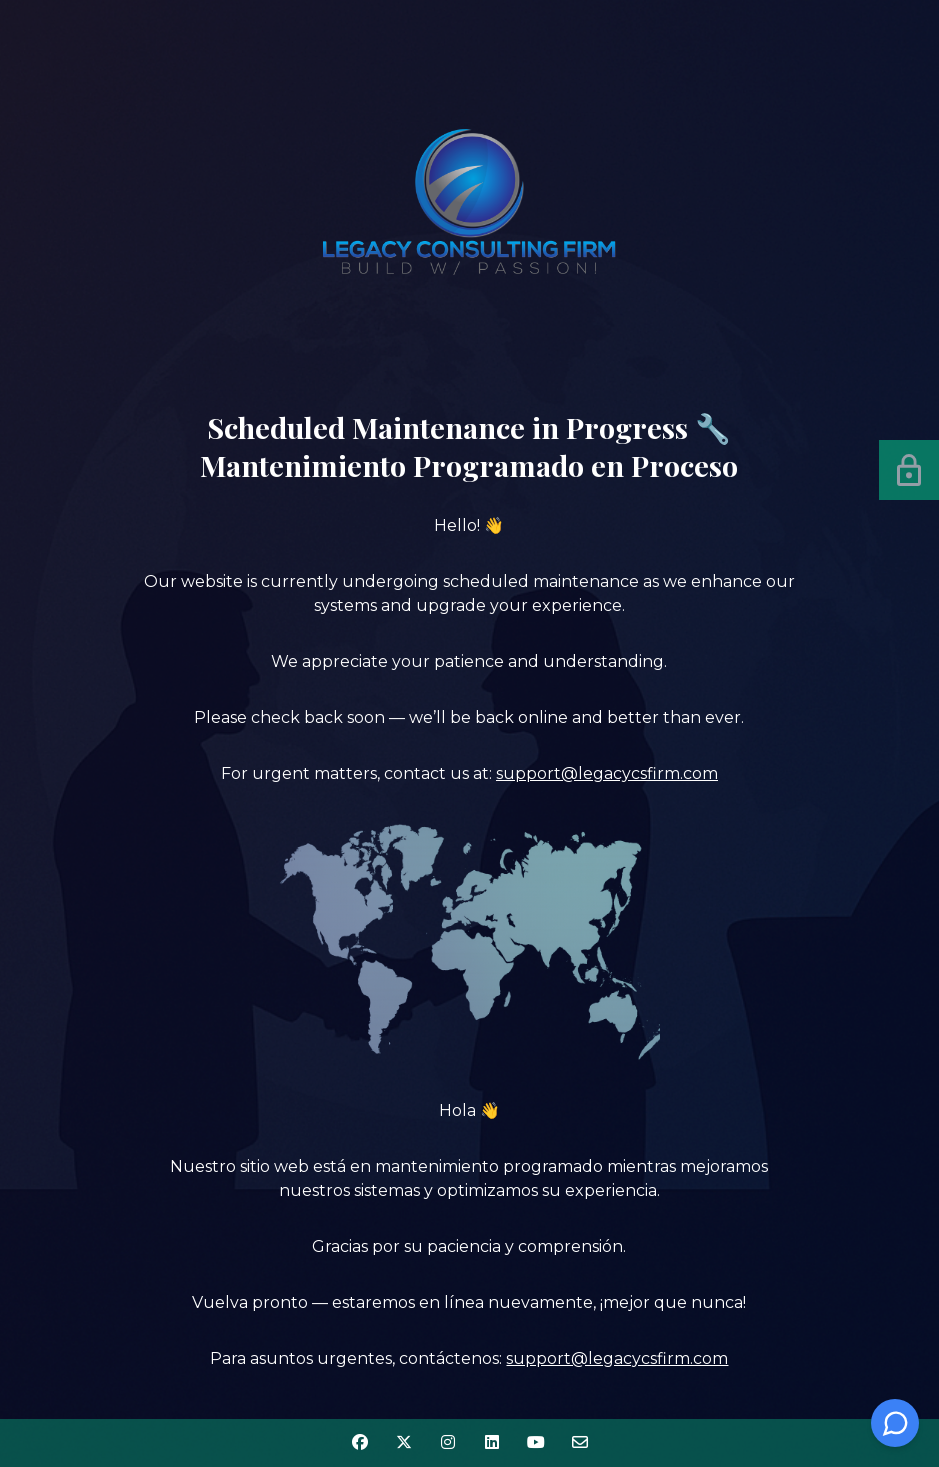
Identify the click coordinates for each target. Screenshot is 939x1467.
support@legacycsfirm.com (607, 773)
